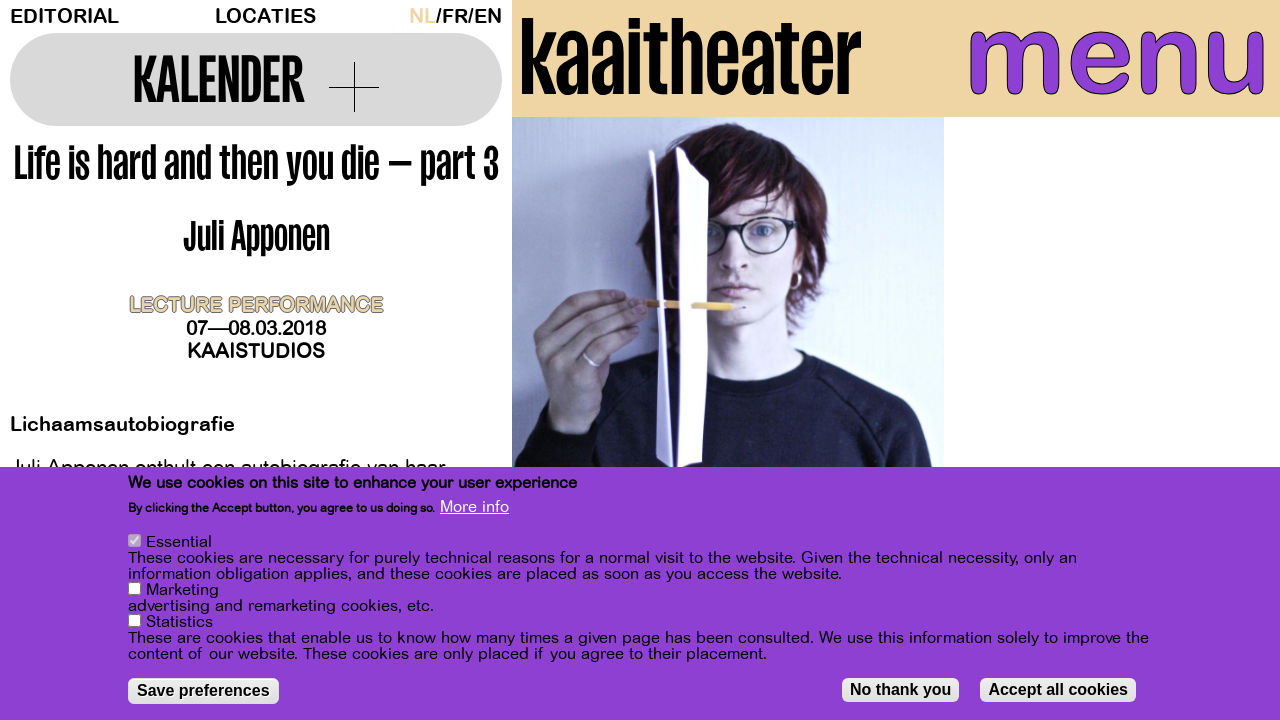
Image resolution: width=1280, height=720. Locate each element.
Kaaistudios (256, 351)
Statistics (179, 622)
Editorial (64, 16)
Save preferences (203, 690)
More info (474, 507)
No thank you (900, 689)
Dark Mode (395, 16)
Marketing (182, 590)
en (488, 16)
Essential (179, 542)
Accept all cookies (1058, 689)
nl (422, 16)
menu (1101, 60)
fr (455, 16)
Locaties (265, 16)
